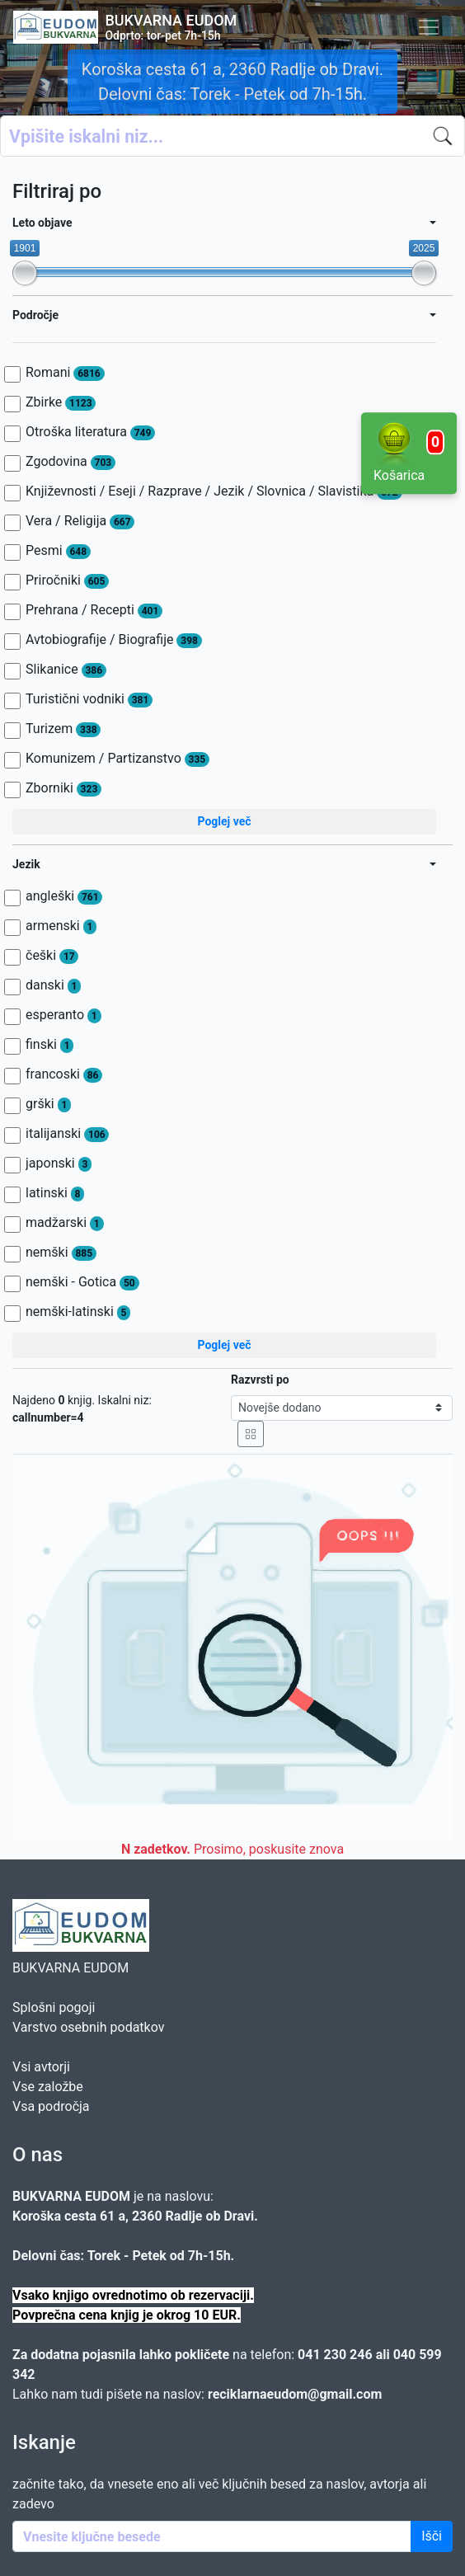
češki (52, 955)
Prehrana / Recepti (94, 610)
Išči (431, 2536)
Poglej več (224, 821)
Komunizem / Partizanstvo (117, 758)
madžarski (65, 1223)
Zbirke (61, 402)
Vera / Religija (80, 521)
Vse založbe (47, 2086)
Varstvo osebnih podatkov (88, 2027)
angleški (64, 896)
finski (49, 1045)
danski (53, 985)
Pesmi (58, 551)
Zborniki (63, 788)
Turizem (63, 729)
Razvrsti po (260, 1379)
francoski (64, 1074)
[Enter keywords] (211, 2536)
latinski (55, 1193)
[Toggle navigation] (429, 27)
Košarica (408, 452)
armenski (61, 926)
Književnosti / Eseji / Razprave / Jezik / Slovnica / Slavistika (214, 491)
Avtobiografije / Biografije (114, 640)
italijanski (67, 1134)
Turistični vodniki (89, 699)
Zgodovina (70, 462)
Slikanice (66, 669)
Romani (65, 372)
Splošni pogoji (53, 2007)
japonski (59, 1163)
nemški (61, 1252)
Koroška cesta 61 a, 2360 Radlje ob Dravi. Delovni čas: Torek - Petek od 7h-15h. (232, 81)
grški (48, 1104)
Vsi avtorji (41, 2067)
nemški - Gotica (82, 1282)
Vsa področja (51, 2106)
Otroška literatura (90, 432)
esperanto (63, 1015)
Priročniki (67, 580)
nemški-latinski (78, 1312)
